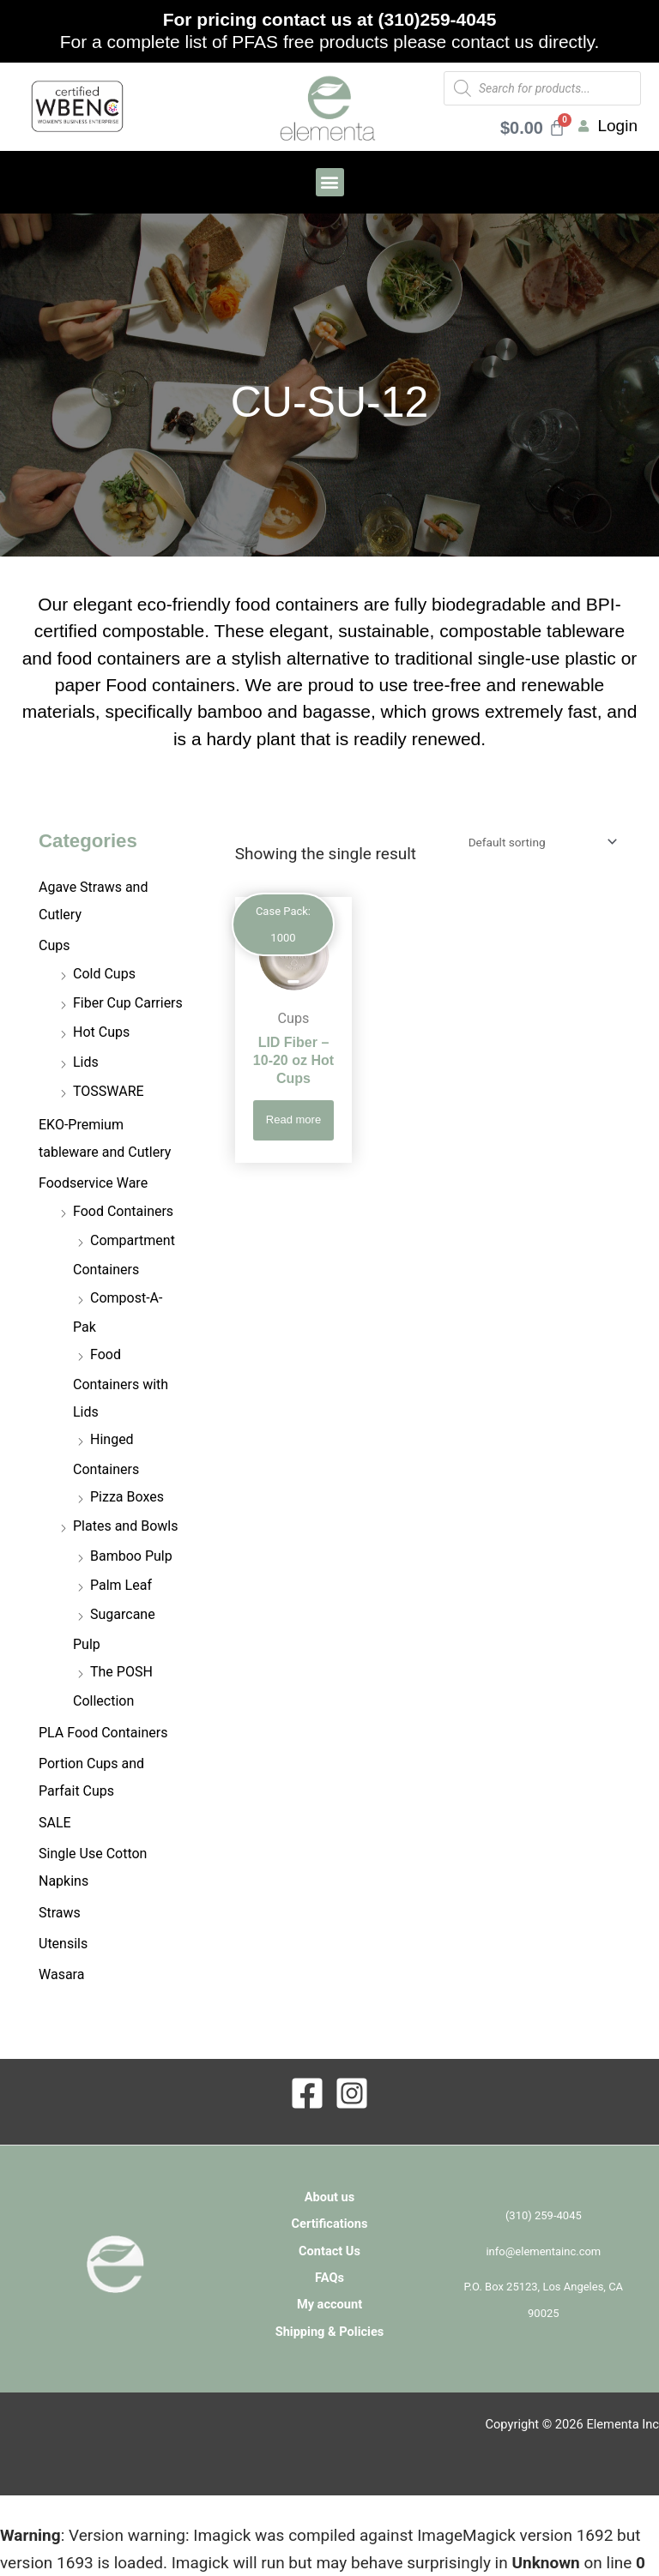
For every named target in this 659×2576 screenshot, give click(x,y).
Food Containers (123, 1211)
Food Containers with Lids (120, 1383)
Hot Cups (101, 1032)
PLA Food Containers (103, 1732)
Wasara (61, 1974)
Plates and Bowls (125, 1526)
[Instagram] (352, 2093)
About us (330, 2197)
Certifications (330, 2223)
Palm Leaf (121, 1585)
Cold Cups (104, 974)
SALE (55, 1823)
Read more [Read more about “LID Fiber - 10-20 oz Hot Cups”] (293, 1119)
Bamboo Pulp (131, 1556)
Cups (54, 945)
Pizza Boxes (127, 1497)
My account (329, 2304)
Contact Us (329, 2251)
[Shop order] (539, 842)
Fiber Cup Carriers (128, 1003)
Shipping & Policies (329, 2331)
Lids (86, 1062)
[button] (330, 182)
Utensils (63, 1943)
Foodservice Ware (93, 1183)
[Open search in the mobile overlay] (542, 88)
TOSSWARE (108, 1091)
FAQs (329, 2277)
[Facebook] (307, 2093)
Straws (60, 1913)
